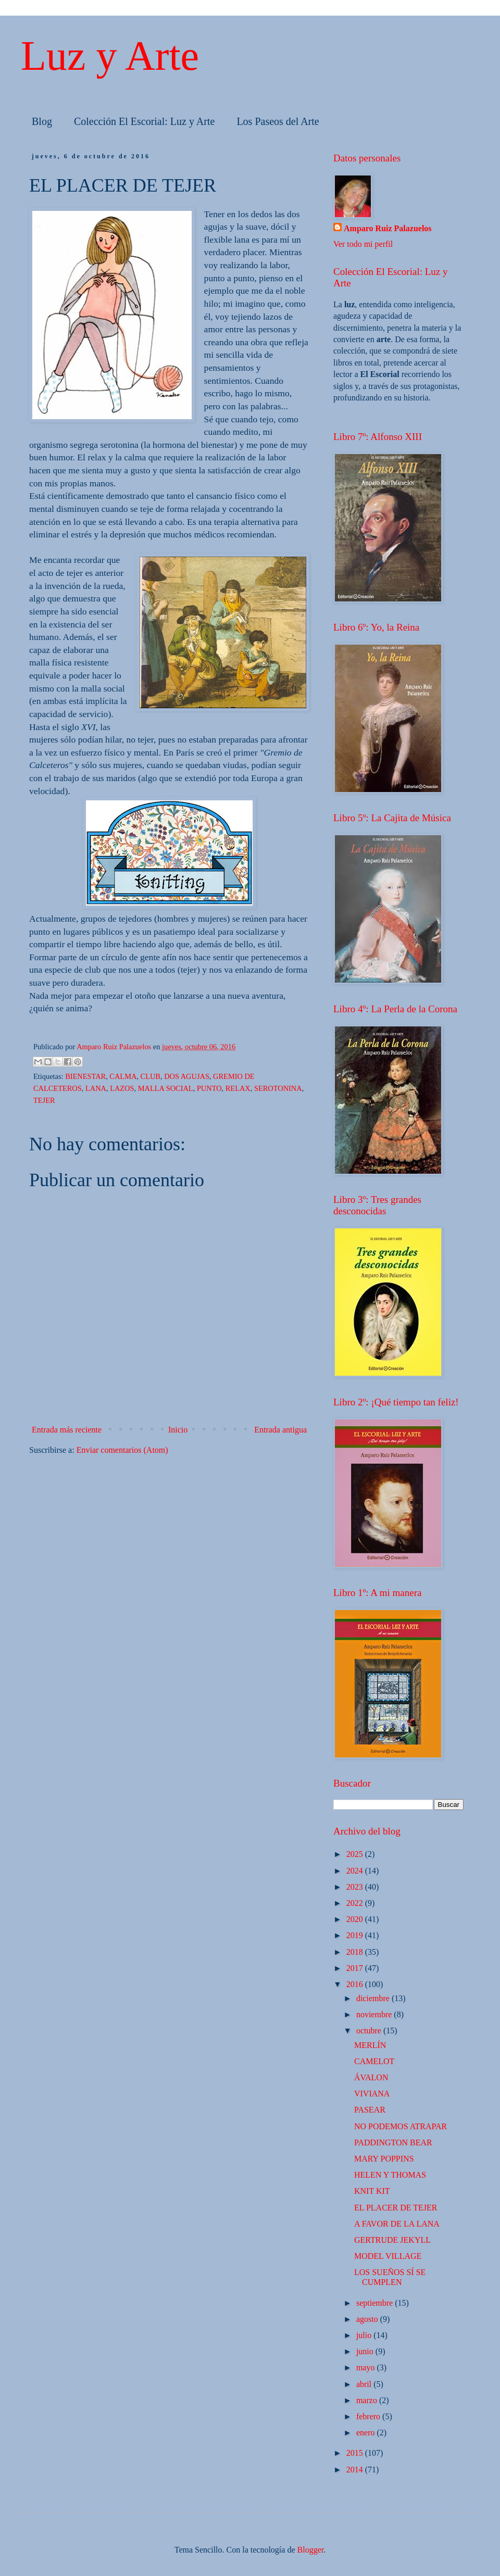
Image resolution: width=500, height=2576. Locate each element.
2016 (355, 1984)
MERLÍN (370, 2045)
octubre (369, 2030)
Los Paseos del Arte (277, 121)
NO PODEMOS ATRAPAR (400, 2126)
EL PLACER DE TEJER (396, 2207)
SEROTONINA (278, 1088)
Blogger (310, 2549)
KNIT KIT (372, 2191)
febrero (369, 2416)
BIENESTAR (85, 1076)
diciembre (374, 1998)
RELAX (238, 1088)
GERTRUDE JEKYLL (392, 2239)
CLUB (150, 1076)
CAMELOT (374, 2061)
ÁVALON (371, 2077)
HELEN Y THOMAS (390, 2174)
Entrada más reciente (67, 1429)
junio (366, 2351)
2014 (355, 2469)
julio (364, 2335)
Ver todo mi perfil (363, 244)
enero (366, 2432)
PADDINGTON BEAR (393, 2142)
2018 (355, 1951)
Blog (42, 121)
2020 (355, 1919)
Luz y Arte (110, 56)
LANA (95, 1088)
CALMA (122, 1076)
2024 (355, 1870)
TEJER (44, 1100)
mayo (366, 2367)
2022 (355, 1903)
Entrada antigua (280, 1429)
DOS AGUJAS (186, 1076)
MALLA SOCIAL (165, 1088)
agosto (368, 2319)
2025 (355, 1854)
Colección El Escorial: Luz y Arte (144, 121)
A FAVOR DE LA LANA (397, 2223)
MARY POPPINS (384, 2158)
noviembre (375, 2014)
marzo (367, 2400)
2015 (355, 2452)
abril (364, 2384)
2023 (355, 1886)
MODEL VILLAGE (387, 2256)
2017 (355, 1968)
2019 (355, 1935)
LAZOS (122, 1088)
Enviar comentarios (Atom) (122, 1450)
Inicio (178, 1429)
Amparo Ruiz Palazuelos (388, 228)
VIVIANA (372, 2093)
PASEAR (369, 2109)
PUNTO (209, 1088)
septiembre (375, 2302)
